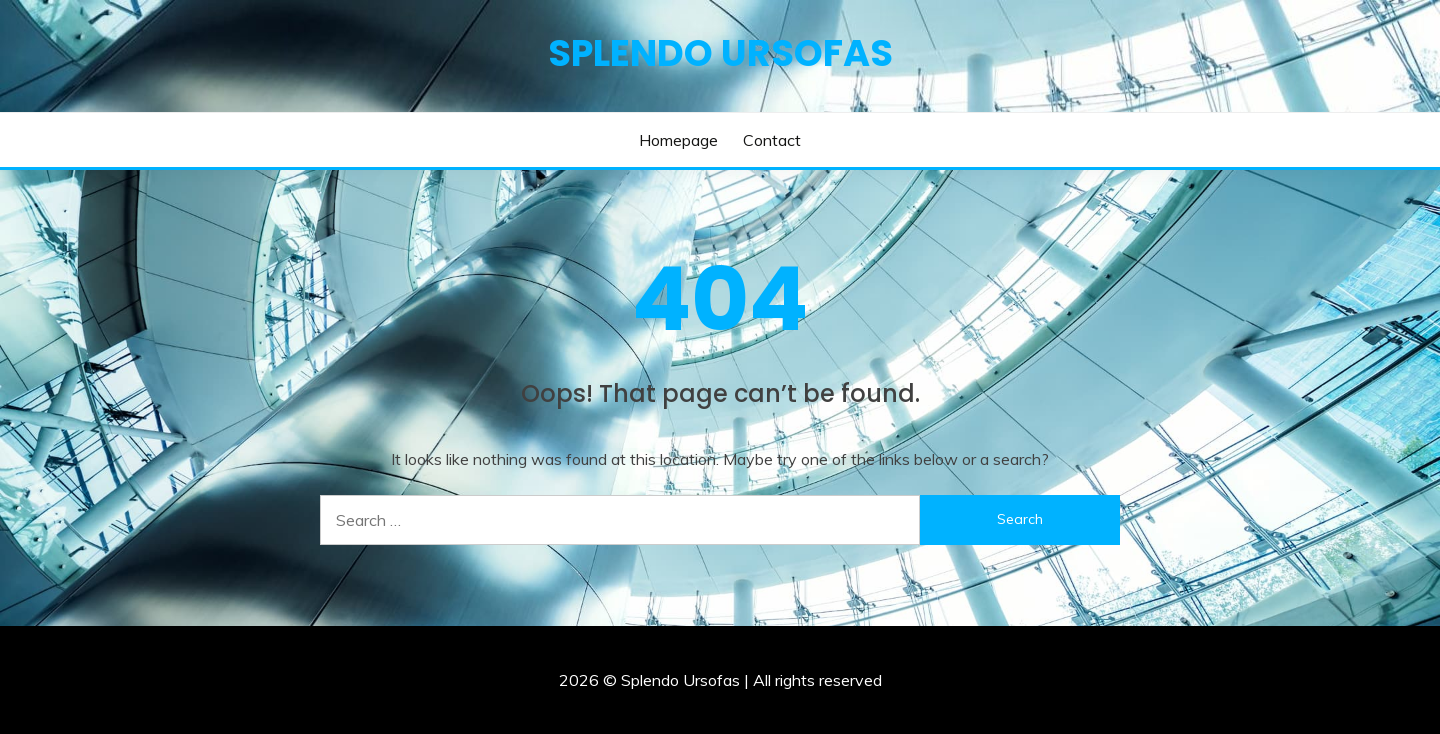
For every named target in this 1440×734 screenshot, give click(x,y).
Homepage (678, 140)
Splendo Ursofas (720, 53)
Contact (772, 140)
